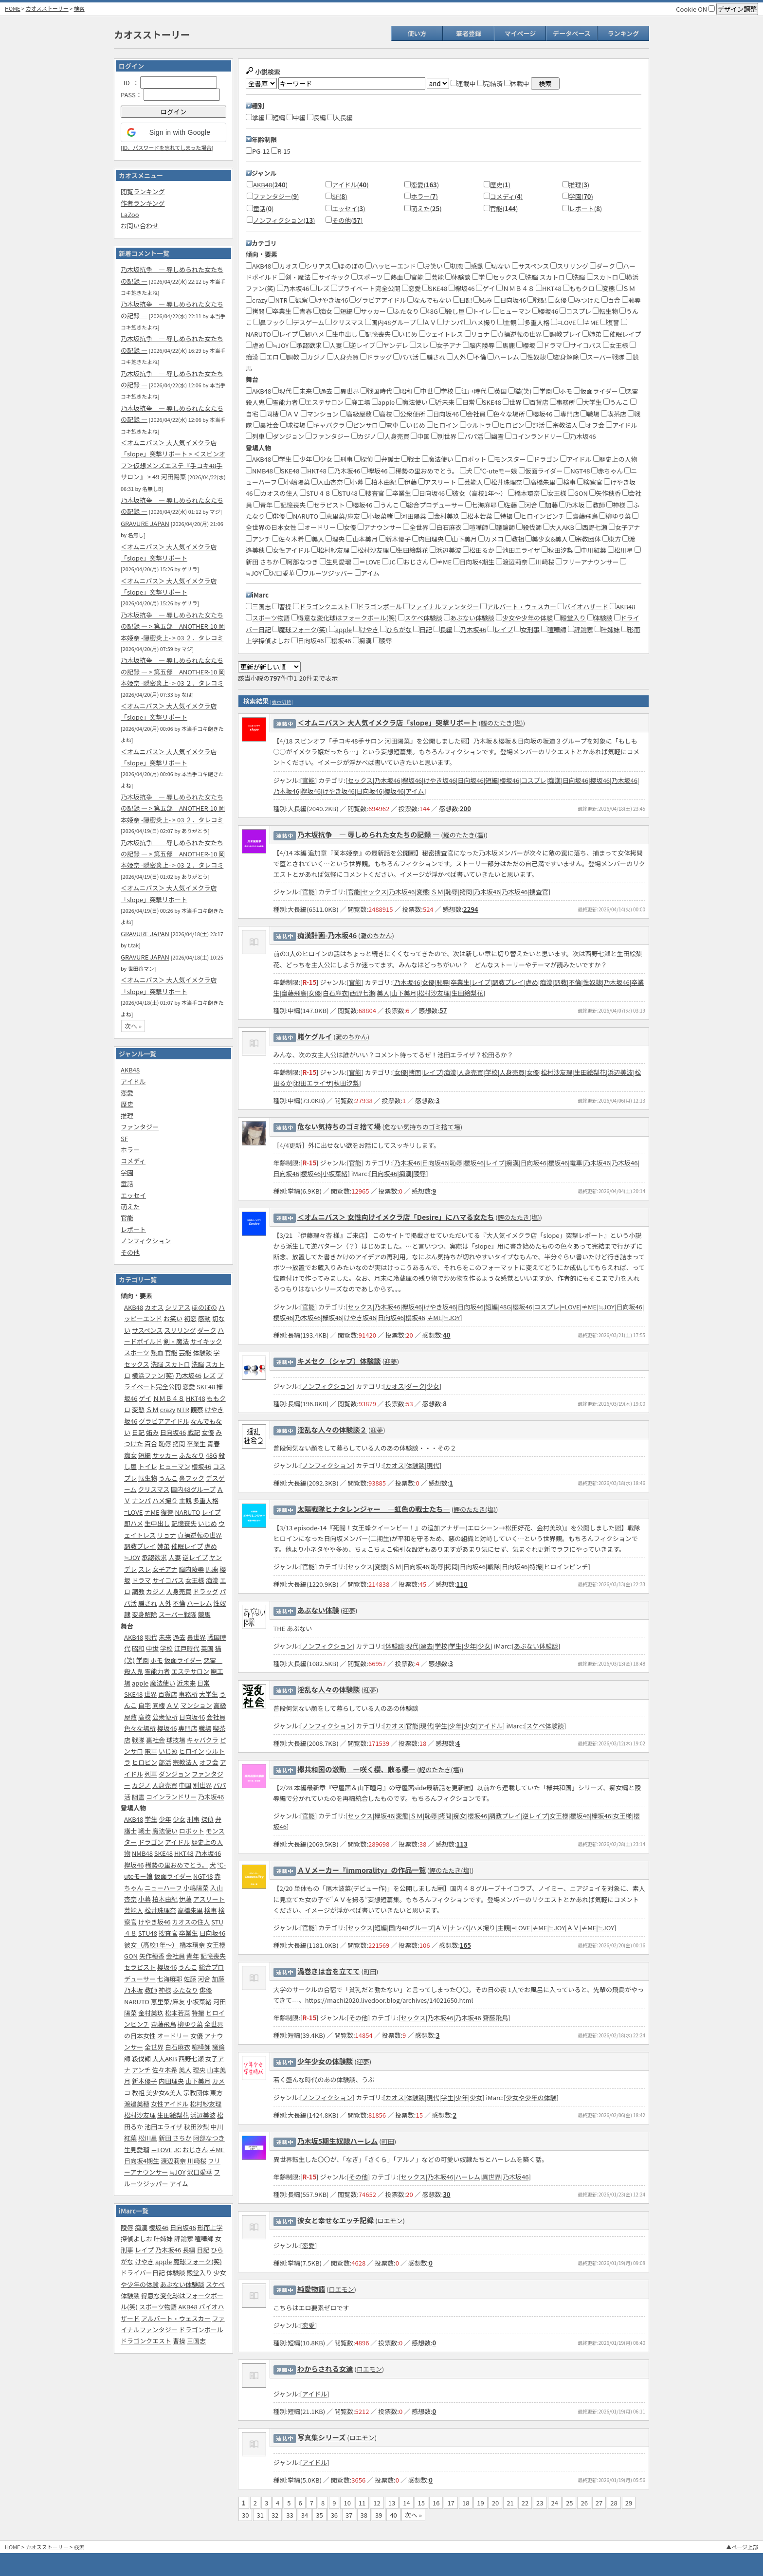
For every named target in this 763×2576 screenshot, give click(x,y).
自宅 (144, 1705)
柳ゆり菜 (190, 2024)
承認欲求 (154, 1557)
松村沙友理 (140, 2115)
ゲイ (145, 1398)
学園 (127, 1172)
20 (495, 2502)
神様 (165, 1990)
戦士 (144, 1830)
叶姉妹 (163, 2238)
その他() (347, 220)
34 (304, 2515)
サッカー (165, 1455)
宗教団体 (196, 2092)
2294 (470, 909)
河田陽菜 (410, 516)
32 (275, 2515)
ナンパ (141, 1500)
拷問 (179, 1443)
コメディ (133, 1160)
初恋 (190, 1318)
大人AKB (164, 2058)
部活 (165, 1762)
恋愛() (425, 184)
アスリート (209, 1899)
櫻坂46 (201, 1466)
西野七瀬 (191, 2058)
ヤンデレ (392, 345)
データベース (571, 33)
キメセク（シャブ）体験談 (339, 1361)
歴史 (127, 1103)
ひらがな (399, 629)
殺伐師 (141, 2058)
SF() (339, 196)
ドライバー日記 (143, 2272)
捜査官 (168, 1933)
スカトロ (602, 277)
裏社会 (155, 1739)
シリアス (177, 1307)
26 (584, 2502)
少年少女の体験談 (325, 2061)
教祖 (138, 2092)
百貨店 (167, 1694)
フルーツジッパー (324, 573)
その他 (130, 1252)
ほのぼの (204, 1307)
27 (599, 2502)
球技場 (175, 1739)
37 (348, 2515)
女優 (207, 1432)
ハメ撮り (165, 1500)
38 (364, 2515)
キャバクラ (202, 1739)
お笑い (173, 1318)
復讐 (167, 1512)
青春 (213, 1443)
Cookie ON (695, 9)
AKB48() (270, 184)
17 (450, 2502)
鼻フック (191, 1478)
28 (613, 2502)
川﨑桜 (196, 2160)
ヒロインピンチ (539, 516)
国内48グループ (193, 1489)
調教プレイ (140, 1546)
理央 (199, 2069)
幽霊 (138, 1796)
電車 (151, 1751)
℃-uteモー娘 (495, 470)
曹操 (179, 2340)
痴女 (130, 1455)
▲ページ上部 (742, 2547)
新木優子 (144, 2081)
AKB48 (130, 1069)
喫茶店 (613, 413)
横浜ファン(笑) (153, 1375)
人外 (165, 1603)
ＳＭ (152, 1409)
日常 (203, 1682)
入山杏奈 (327, 482)
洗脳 (197, 1364)
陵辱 (127, 2227)
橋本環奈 (192, 1944)
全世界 (154, 2046)
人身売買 (179, 1591)
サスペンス (147, 1330)
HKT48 (195, 1398)
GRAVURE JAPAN (145, 523)
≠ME (151, 1512)
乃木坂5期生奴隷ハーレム (337, 2141)
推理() (579, 184)
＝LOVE (161, 2149)
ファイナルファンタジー (444, 606)
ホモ (156, 1660)
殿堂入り (199, 2272)
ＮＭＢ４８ (168, 1398)
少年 (165, 1819)
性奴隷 (533, 357)
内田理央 (171, 2081)
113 (462, 1844)
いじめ (207, 1523)
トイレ (147, 1466)
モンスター (507, 459)
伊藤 (185, 1899)
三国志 (196, 2340)
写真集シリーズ (321, 2437)
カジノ (155, 1591)
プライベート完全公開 (365, 288)
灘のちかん (376, 935)
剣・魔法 (176, 1341)
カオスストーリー (47, 8)
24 (554, 2502)
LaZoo (130, 214)
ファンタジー (140, 1126)
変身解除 (144, 1614)
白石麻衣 (177, 2046)
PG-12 (258, 151)
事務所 (188, 1694)
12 (376, 2502)
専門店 (187, 1728)
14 (406, 2502)
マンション (196, 1705)
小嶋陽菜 (196, 1887)
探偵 (207, 1819)
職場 (205, 1728)
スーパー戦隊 (178, 1614)
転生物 (147, 1478)
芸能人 (133, 1910)
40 (446, 1335)
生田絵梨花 (173, 2115)
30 (446, 2194)
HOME (12, 8)
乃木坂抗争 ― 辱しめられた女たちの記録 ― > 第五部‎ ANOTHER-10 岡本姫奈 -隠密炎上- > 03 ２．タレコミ (173, 626)
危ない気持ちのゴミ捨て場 (339, 1126)
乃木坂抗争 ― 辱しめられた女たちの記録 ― (368, 834)
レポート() (585, 208)
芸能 (185, 1352)
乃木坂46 (188, 1375)
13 (391, 2502)
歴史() (500, 184)
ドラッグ (205, 1591)
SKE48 (206, 1386)
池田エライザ (163, 2126)
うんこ (168, 1478)
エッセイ (133, 1195)
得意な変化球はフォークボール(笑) (347, 617)
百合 (151, 1443)
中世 (152, 1648)
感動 (204, 1318)
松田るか (478, 550)
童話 (127, 1183)
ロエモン (390, 2220)
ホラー (130, 1149)
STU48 (147, 1933)
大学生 (208, 1694)
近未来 (186, 1682)
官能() (504, 208)
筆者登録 (468, 33)
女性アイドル (169, 2103)
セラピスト (140, 1967)
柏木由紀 (165, 1899)
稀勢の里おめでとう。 (176, 1864)
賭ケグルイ (314, 1036)
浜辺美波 (203, 2115)
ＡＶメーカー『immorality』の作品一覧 (361, 1870)
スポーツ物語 (158, 2306)
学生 (151, 1819)
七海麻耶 (169, 1978)
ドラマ (141, 1580)
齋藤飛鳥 (163, 2024)
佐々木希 (164, 2069)
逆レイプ (195, 1557)
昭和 (138, 1648)
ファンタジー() (276, 196)
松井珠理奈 (160, 1910)
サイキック (206, 1341)
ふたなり (191, 1455)
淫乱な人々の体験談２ (332, 1429)
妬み (152, 1432)
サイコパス (168, 1580)
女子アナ (165, 1569)
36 (334, 2515)
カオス (154, 1307)
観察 (197, 1409)
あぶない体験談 (182, 2284)
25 (569, 2502)
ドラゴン (151, 1842)
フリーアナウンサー (587, 561)
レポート (133, 1229)
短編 (144, 1455)
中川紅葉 (590, 550)
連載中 (463, 83)
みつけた (584, 300)
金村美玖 (151, 2012)
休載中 (516, 83)
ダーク (206, 1330)
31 (259, 2515)
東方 (216, 2092)
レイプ (210, 1512)
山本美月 (362, 539)
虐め (210, 1546)
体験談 (202, 1352)
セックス (136, 1364)
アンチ (141, 2069)
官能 (127, 1217)
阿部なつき (209, 2137)
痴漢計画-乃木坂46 (327, 935)
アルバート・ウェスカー (176, 2318)
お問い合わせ (140, 225)
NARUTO (187, 1512)
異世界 (196, 1637)
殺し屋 (452, 311)
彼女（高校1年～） (151, 1944)
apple (140, 1682)
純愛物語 (311, 2289)
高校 (144, 1717)
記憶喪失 (184, 1523)
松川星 (147, 2137)
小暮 (144, 1899)
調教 (138, 1591)
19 (480, 2502)
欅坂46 (134, 1864)
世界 (150, 1694)
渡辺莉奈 (173, 2160)
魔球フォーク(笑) (197, 2261)
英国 (207, 1648)
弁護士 (387, 459)
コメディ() (506, 196)
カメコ (491, 539)
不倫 (179, 1603)
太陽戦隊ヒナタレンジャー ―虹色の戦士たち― (373, 1509)
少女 (179, 1819)
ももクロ (579, 288)
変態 (138, 1409)
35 (319, 2515)
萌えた (130, 1206)
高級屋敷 (356, 413)
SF (124, 1138)
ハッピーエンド (390, 266)
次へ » (133, 1026)
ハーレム (199, 1603)
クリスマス (154, 1489)
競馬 (204, 1614)
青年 (192, 1955)
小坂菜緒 (199, 2001)
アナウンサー (380, 527)
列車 (151, 1773)
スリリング (180, 1330)
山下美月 (198, 2081)
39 (378, 2515)
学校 (166, 1648)
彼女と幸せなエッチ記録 (335, 2220)
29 (628, 2502)
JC (177, 2149)
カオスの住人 (191, 1921)
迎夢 (390, 1361)
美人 (185, 2069)
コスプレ (575, 311)
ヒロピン (144, 1762)
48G (211, 1455)
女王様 (194, 1580)
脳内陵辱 (191, 1569)
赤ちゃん (607, 470)
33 (289, 2515)
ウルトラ (475, 425)
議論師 (502, 527)
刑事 (193, 1819)
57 (443, 1010)
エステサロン (190, 1671)
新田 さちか (175, 2137)
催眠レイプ (187, 1546)
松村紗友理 (205, 2103)
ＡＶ (172, 1705)
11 (362, 2502)
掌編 (255, 117)
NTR (183, 1409)
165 (465, 1945)
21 (510, 2502)
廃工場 (357, 402)
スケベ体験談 (423, 617)
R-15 (281, 151)
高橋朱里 (190, 1910)
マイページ (520, 33)
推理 (127, 1115)
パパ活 (405, 357)
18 (465, 2502)
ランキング (623, 33)
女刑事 (530, 629)
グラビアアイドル (164, 1421)
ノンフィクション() (284, 220)
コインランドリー (171, 1796)
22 (525, 2502)
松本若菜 (177, 2012)
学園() (581, 196)
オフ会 (209, 1762)
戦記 (193, 1432)
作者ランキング (143, 203)
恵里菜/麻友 (168, 2001)
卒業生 (196, 1443)
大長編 (340, 117)
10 (347, 2502)
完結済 (490, 83)
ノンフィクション (146, 1240)
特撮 (198, 2012)
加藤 (218, 1978)
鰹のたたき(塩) (502, 722)
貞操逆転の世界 (200, 1535)
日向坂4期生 (141, 2160)
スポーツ (136, 1352)
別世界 (202, 1785)
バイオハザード (586, 606)
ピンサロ (362, 425)
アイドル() (350, 184)
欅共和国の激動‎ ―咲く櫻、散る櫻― (356, 1769)
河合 (204, 1978)
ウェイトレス (441, 334)
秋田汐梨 (196, 2126)
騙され (147, 1603)
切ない (497, 266)
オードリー (173, 2035)
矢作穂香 (151, 1955)
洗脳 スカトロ (170, 1364)
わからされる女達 (325, 2368)
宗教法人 (185, 1762)
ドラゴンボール (201, 2329)
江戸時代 (187, 1648)
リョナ (166, 1535)
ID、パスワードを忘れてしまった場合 (167, 147)
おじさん (195, 2149)
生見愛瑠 (136, 2149)
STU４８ (315, 493)
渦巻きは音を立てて (328, 1971)
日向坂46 (173, 1432)
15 (421, 2502)
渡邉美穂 (136, 2103)
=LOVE (133, 1512)
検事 (210, 1910)
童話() (263, 208)
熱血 (157, 1352)
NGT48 (203, 1876)
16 (436, 2502)
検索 (79, 8)
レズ (209, 1375)
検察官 (589, 482)
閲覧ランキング (143, 191)
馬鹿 (211, 1569)
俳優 (206, 1990)
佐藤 (190, 1978)
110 (462, 1584)
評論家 (183, 2238)
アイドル (133, 1081)
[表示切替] (281, 701)
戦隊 (138, 1739)
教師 (151, 1990)
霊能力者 (157, 1671)
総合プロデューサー (432, 504)
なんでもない (429, 300)
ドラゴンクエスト (146, 2340)
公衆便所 (165, 1717)
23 (539, 2502)
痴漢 (212, 1580)
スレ (144, 1569)
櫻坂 (525, 345)
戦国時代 (376, 391)
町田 (369, 1971)
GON (131, 1955)
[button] (173, 132)
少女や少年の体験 (527, 617)
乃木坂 (133, 1990)
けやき (144, 2261)
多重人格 (205, 1500)
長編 (188, 2249)
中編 (296, 117)
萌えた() (426, 208)
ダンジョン (174, 1773)
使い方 (416, 33)
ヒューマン (174, 1466)
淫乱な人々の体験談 (328, 1689)
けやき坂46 (154, 1921)
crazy (167, 1409)
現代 (151, 1637)
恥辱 (165, 1443)
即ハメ (133, 1523)
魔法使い (162, 1682)
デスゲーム (306, 322)
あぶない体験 (318, 1610)
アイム (179, 2183)
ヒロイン (191, 1751)
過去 (179, 1637)
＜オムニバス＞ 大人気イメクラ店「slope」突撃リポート (387, 722)
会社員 (215, 1717)
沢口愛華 (199, 2172)
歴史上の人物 (615, 459)
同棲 (158, 1705)
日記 (138, 1432)
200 (465, 808)
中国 (185, 1785)
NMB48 (142, 1853)
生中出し (157, 1523)
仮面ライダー (183, 1660)
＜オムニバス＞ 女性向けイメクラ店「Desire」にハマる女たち (395, 1217)
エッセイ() (348, 208)
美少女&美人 (164, 2092)
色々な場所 (140, 1728)
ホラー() (424, 196)
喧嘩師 (201, 2046)
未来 (165, 1637)
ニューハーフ (163, 1887)
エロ (269, 357)
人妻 (174, 1557)
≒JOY (132, 1557)
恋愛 (127, 1092)
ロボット (191, 1830)
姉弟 (163, 1546)
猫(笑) (520, 391)
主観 (185, 1500)
